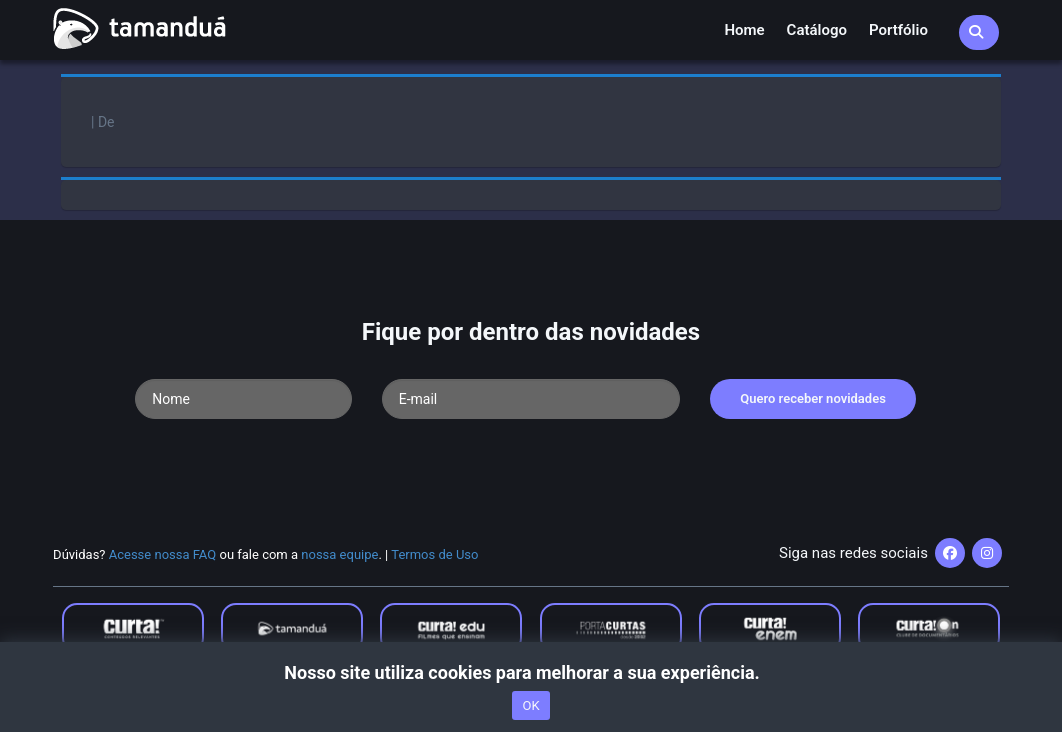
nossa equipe (339, 554)
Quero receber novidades (813, 398)
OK (530, 705)
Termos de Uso (434, 554)
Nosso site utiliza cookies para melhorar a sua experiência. (530, 672)
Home (744, 30)
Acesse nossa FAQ (163, 554)
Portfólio (898, 30)
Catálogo (817, 30)
